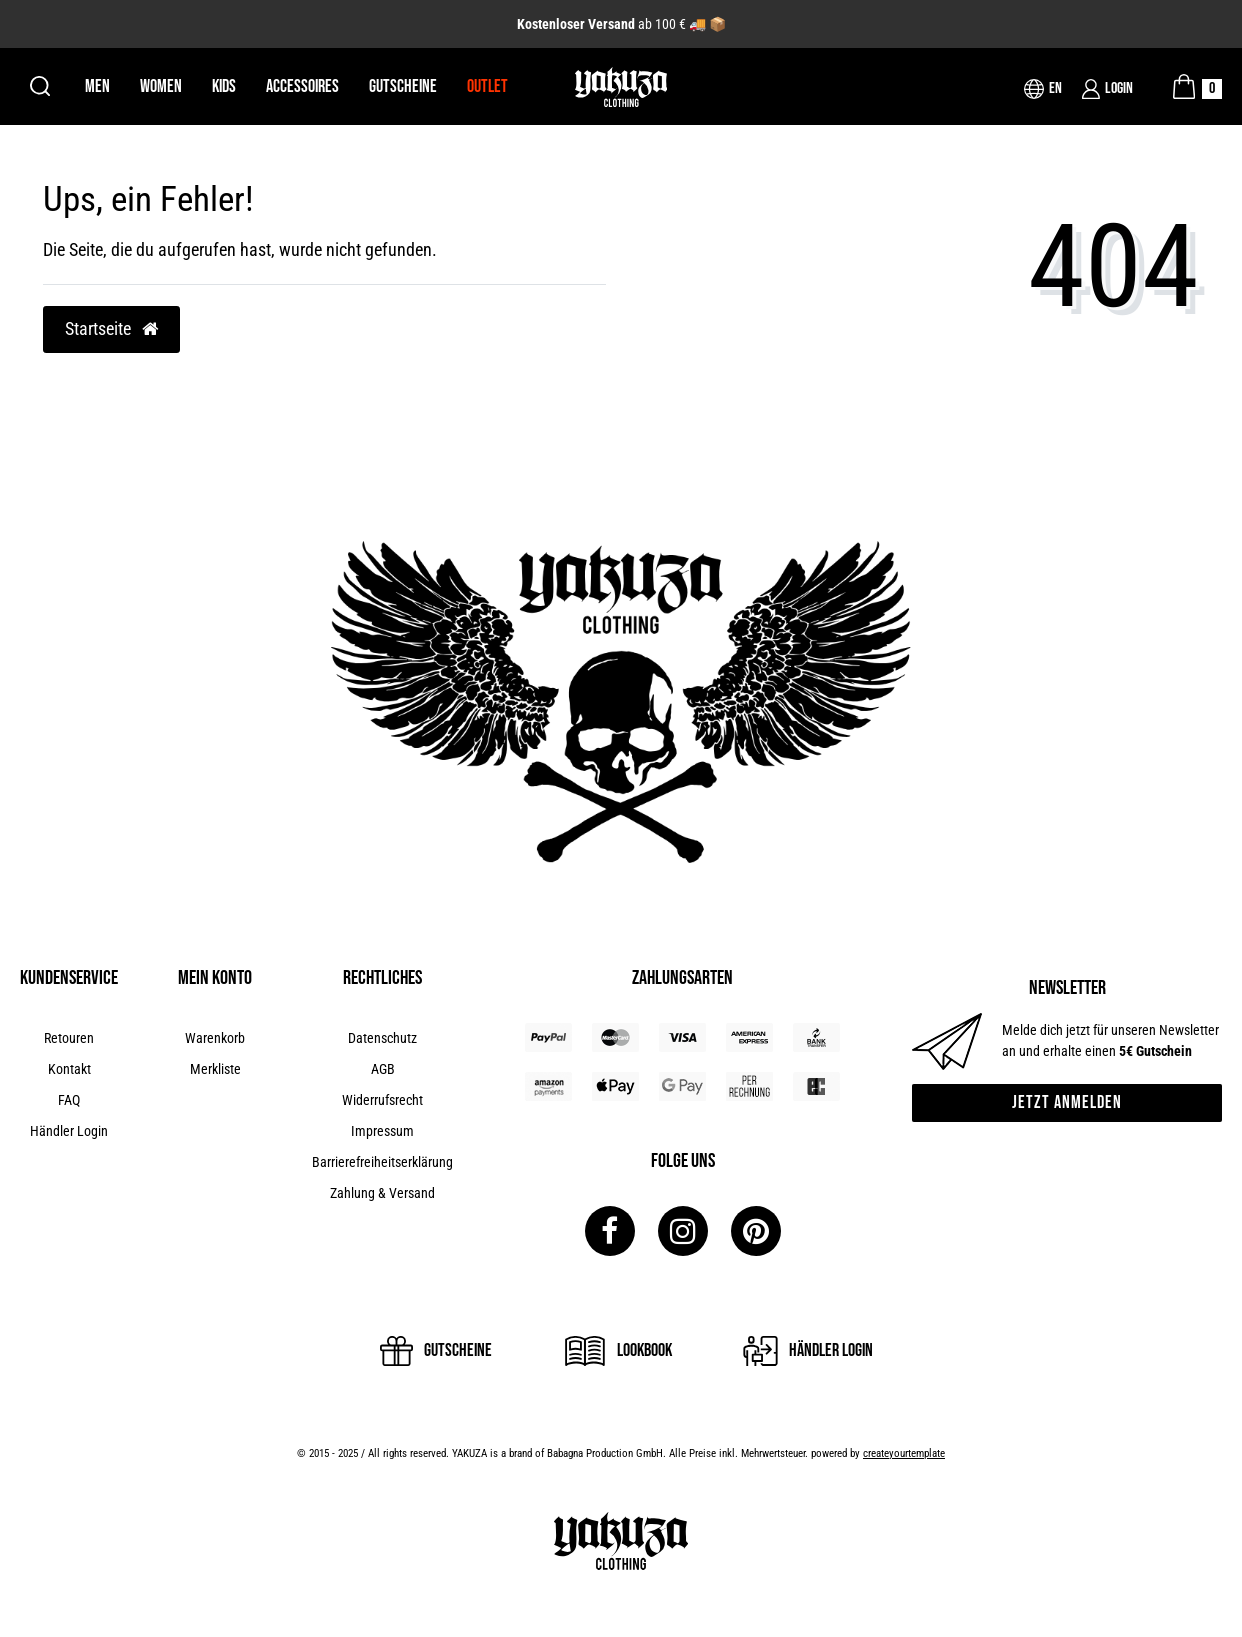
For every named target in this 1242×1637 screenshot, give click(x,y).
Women (161, 86)
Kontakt (69, 1069)
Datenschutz (382, 1038)
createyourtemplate (904, 1453)
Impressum (382, 1131)
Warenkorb (215, 1038)
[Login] (1107, 89)
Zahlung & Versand (382, 1193)
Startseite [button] (111, 329)
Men (97, 86)
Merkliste (215, 1069)
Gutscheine (403, 86)
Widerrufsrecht (382, 1100)
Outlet (487, 86)
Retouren (69, 1038)
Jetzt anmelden (1067, 1102)
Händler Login (69, 1131)
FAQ (69, 1100)
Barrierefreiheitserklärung (382, 1162)
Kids (224, 86)
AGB (383, 1069)
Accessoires (302, 86)
